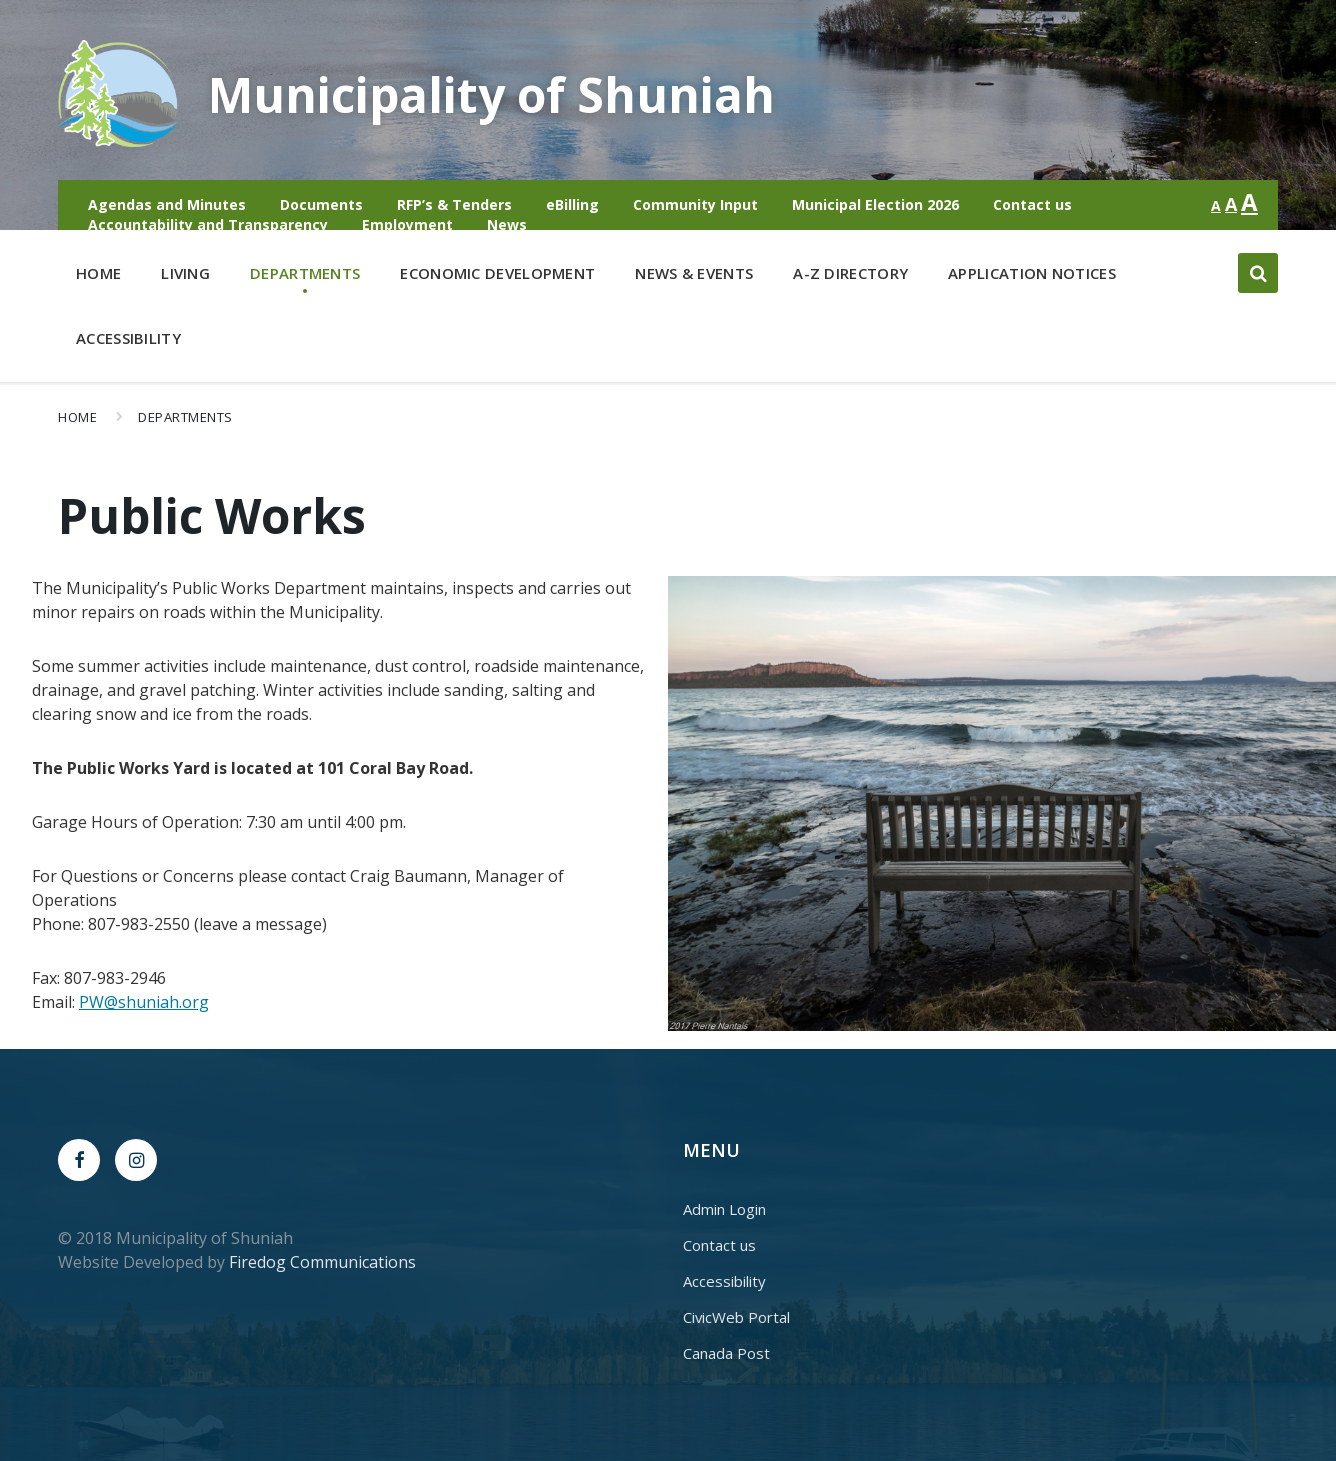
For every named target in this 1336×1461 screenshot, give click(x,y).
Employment (407, 224)
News (507, 224)
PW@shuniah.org (144, 1002)
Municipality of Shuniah (491, 94)
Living (185, 277)
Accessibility (128, 338)
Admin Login (724, 1209)
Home (98, 273)
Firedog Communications (322, 1262)
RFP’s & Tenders (454, 204)
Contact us (1032, 204)
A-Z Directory (850, 273)
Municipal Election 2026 (875, 204)
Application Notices (1032, 273)
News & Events (694, 273)
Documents (321, 204)
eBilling (572, 204)
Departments (305, 277)
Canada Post (726, 1353)
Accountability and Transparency (208, 224)
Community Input (695, 204)
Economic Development (497, 277)
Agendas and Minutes (167, 204)
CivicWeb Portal (736, 1317)
